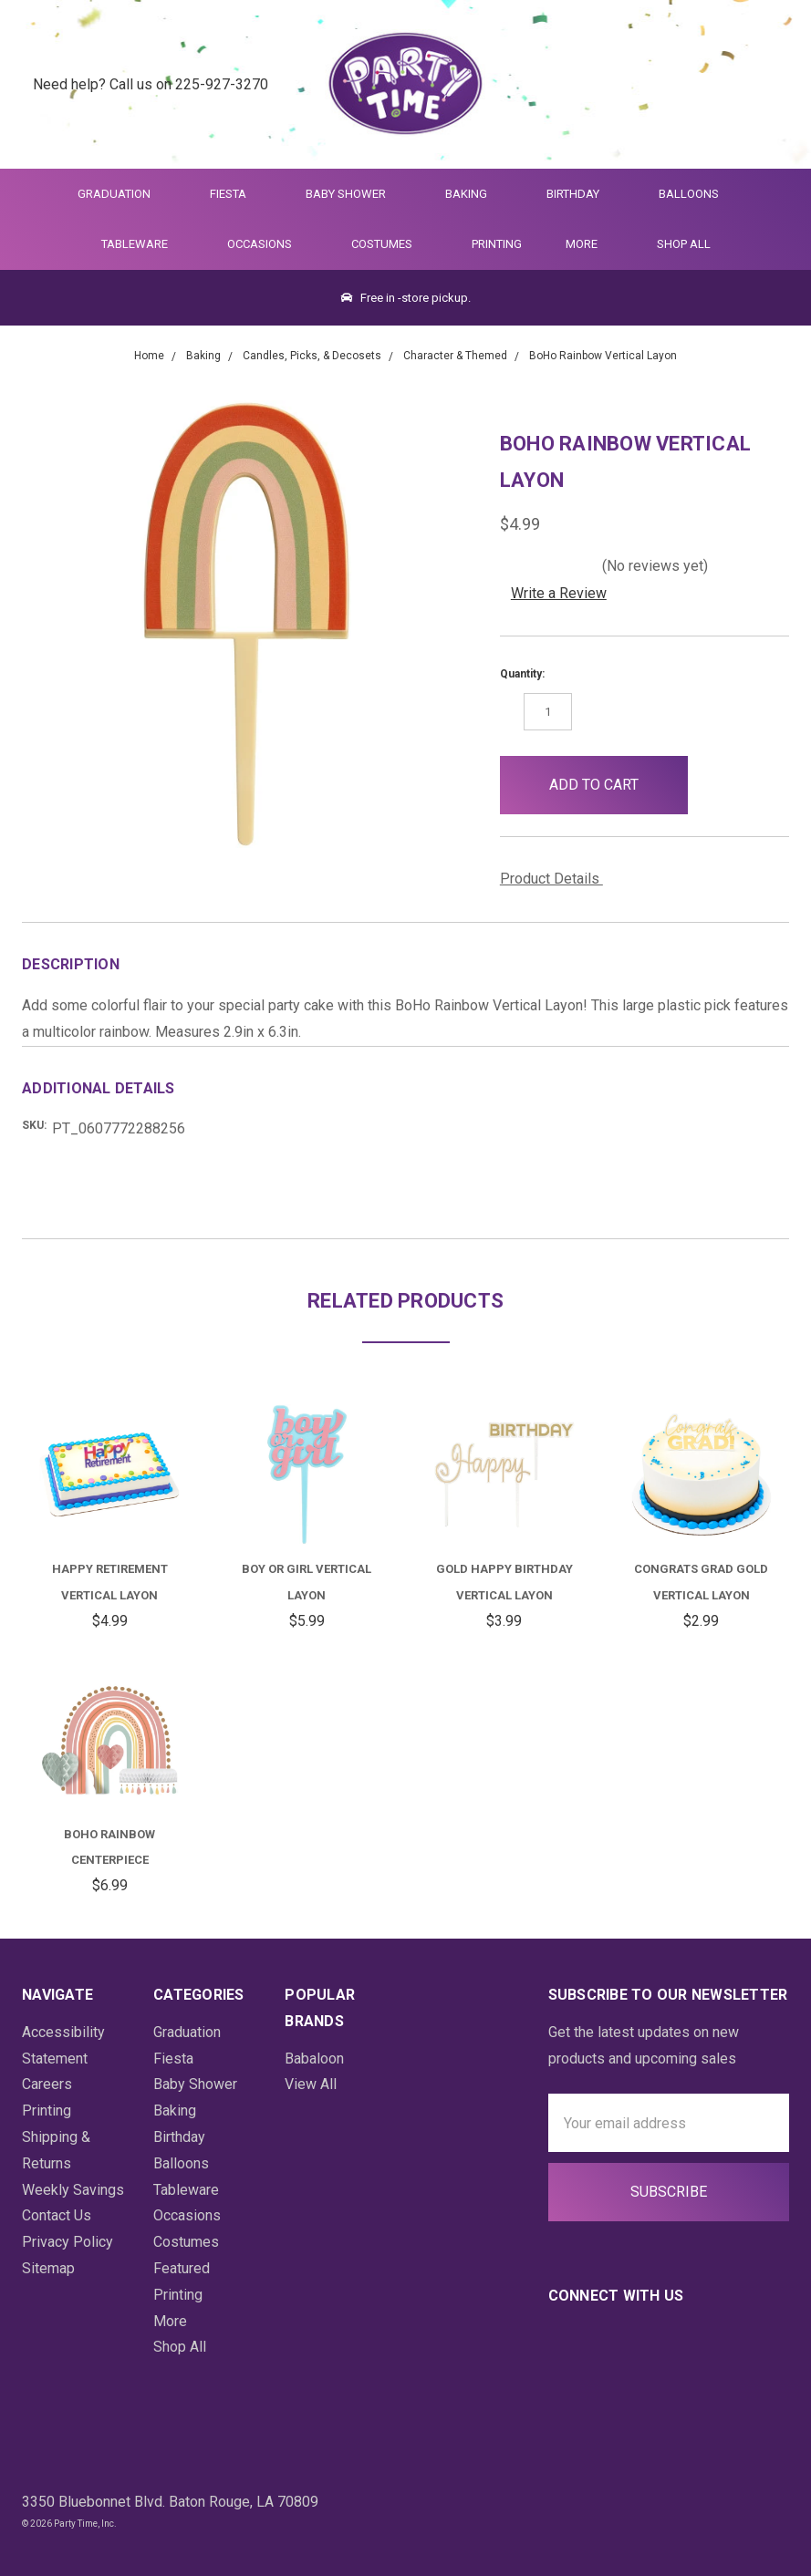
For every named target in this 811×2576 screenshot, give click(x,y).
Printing (497, 244)
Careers (47, 2084)
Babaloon (314, 2058)
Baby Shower (353, 194)
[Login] (723, 84)
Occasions (267, 244)
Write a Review (559, 593)
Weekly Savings (73, 2189)
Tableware (142, 244)
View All (311, 2084)
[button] (717, 785)
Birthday (580, 194)
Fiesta (236, 194)
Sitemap (48, 2268)
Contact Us (56, 2215)
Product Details (556, 878)
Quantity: (522, 673)
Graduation (122, 194)
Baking (474, 194)
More (578, 243)
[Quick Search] (679, 84)
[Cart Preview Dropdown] (768, 84)
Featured (181, 2268)
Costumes (389, 244)
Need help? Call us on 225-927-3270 (150, 83)
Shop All (684, 244)
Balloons (696, 194)
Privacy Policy (67, 2241)
